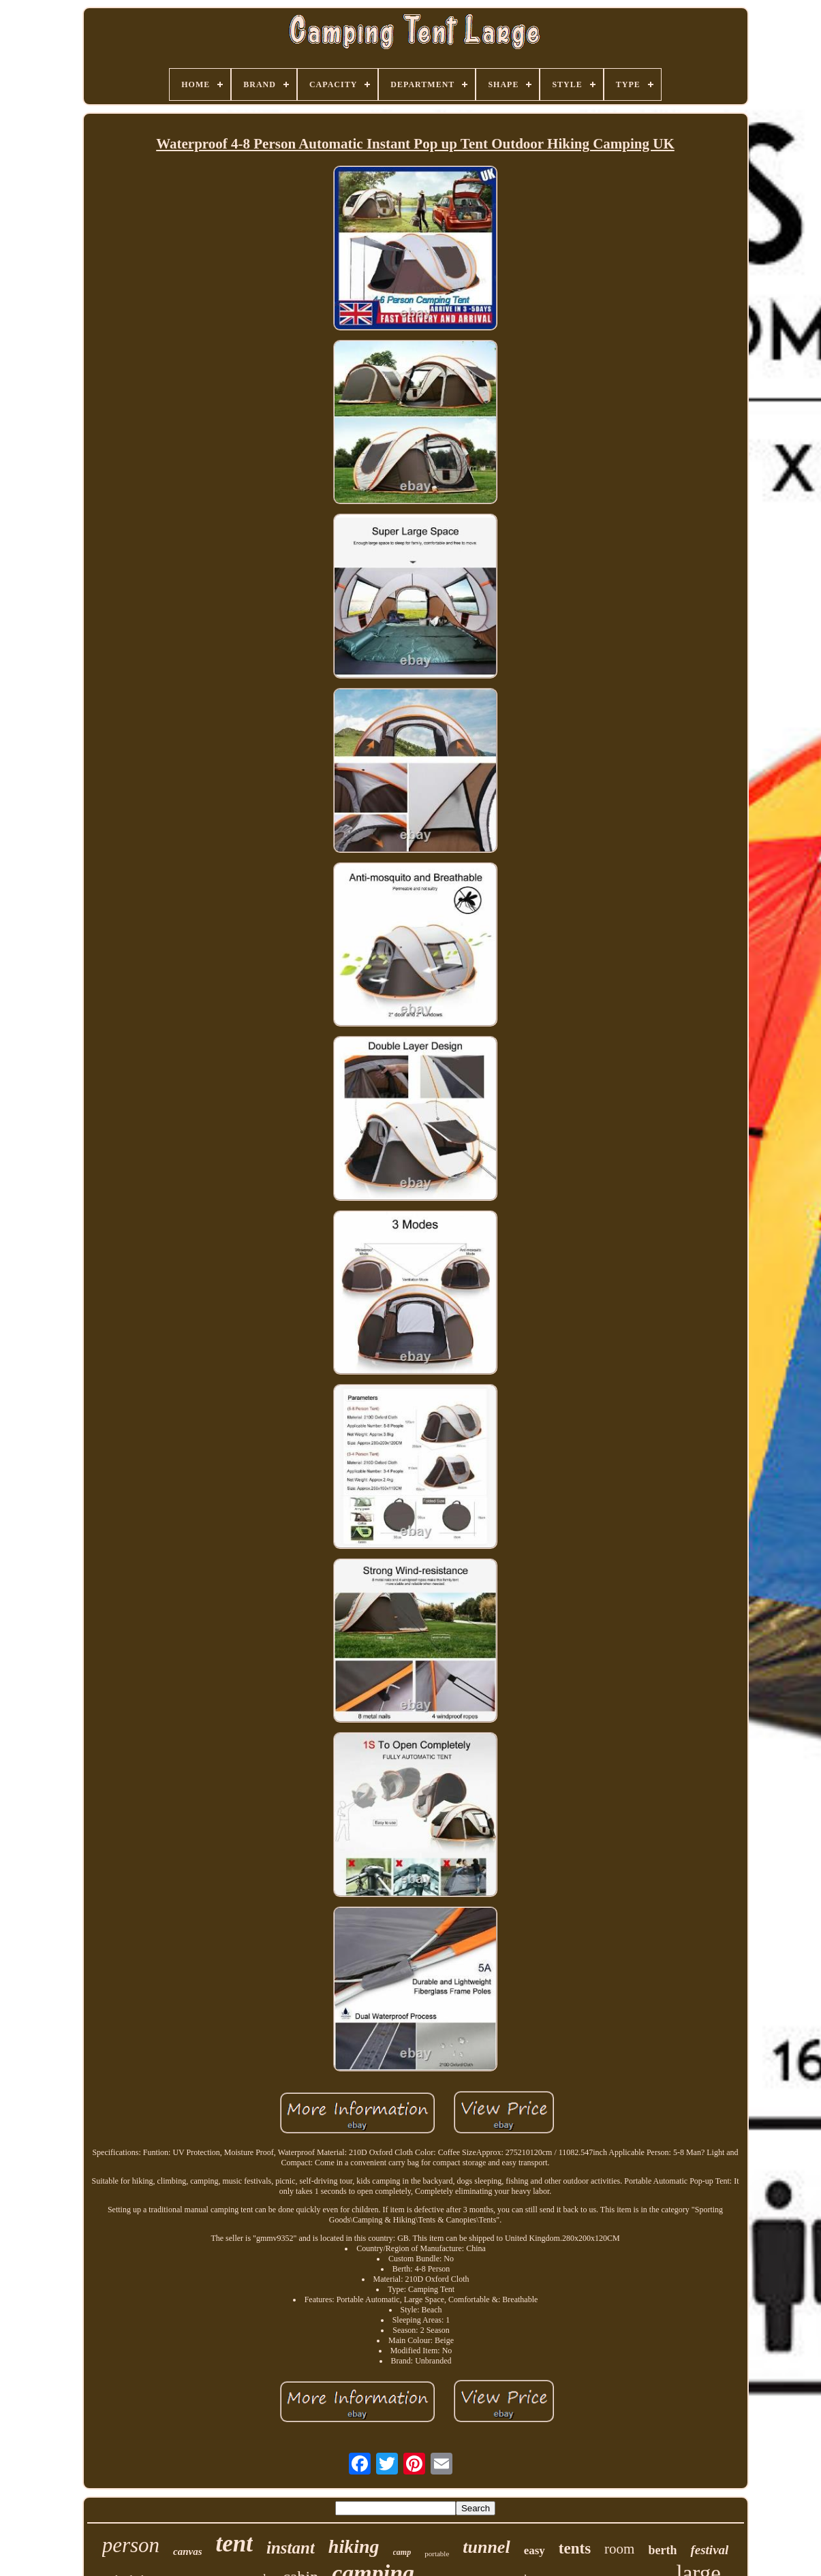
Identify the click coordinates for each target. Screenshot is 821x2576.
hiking (353, 2546)
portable (436, 2553)
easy (534, 2550)
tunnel (486, 2547)
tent (234, 2543)
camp (402, 2552)
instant (290, 2548)
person (130, 2545)
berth (662, 2550)
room (619, 2549)
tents (575, 2548)
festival (709, 2550)
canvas (187, 2551)
